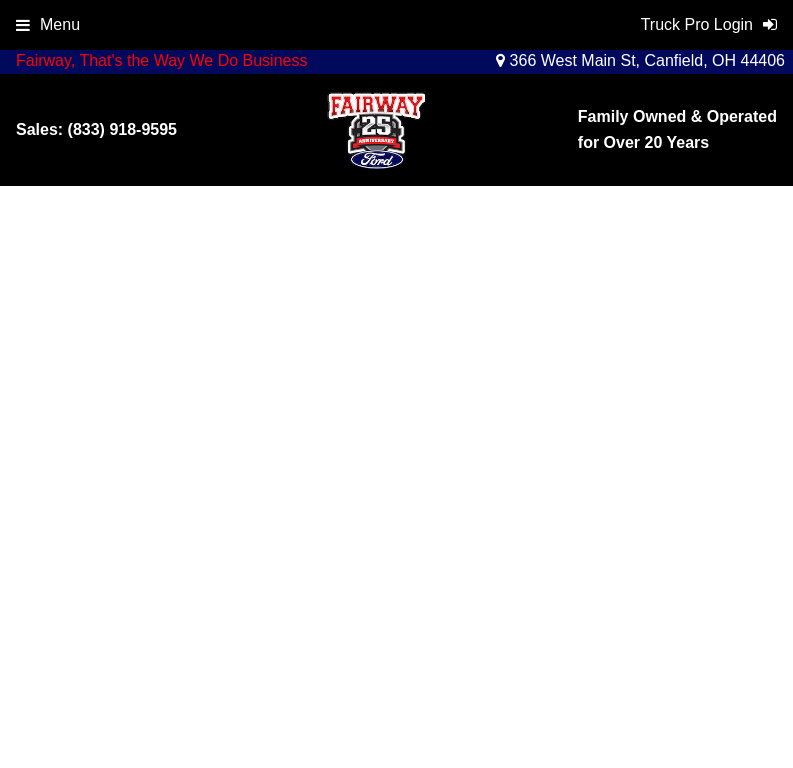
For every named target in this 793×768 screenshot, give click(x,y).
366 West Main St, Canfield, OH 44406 (640, 60)
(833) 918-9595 (122, 129)
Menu (48, 24)
